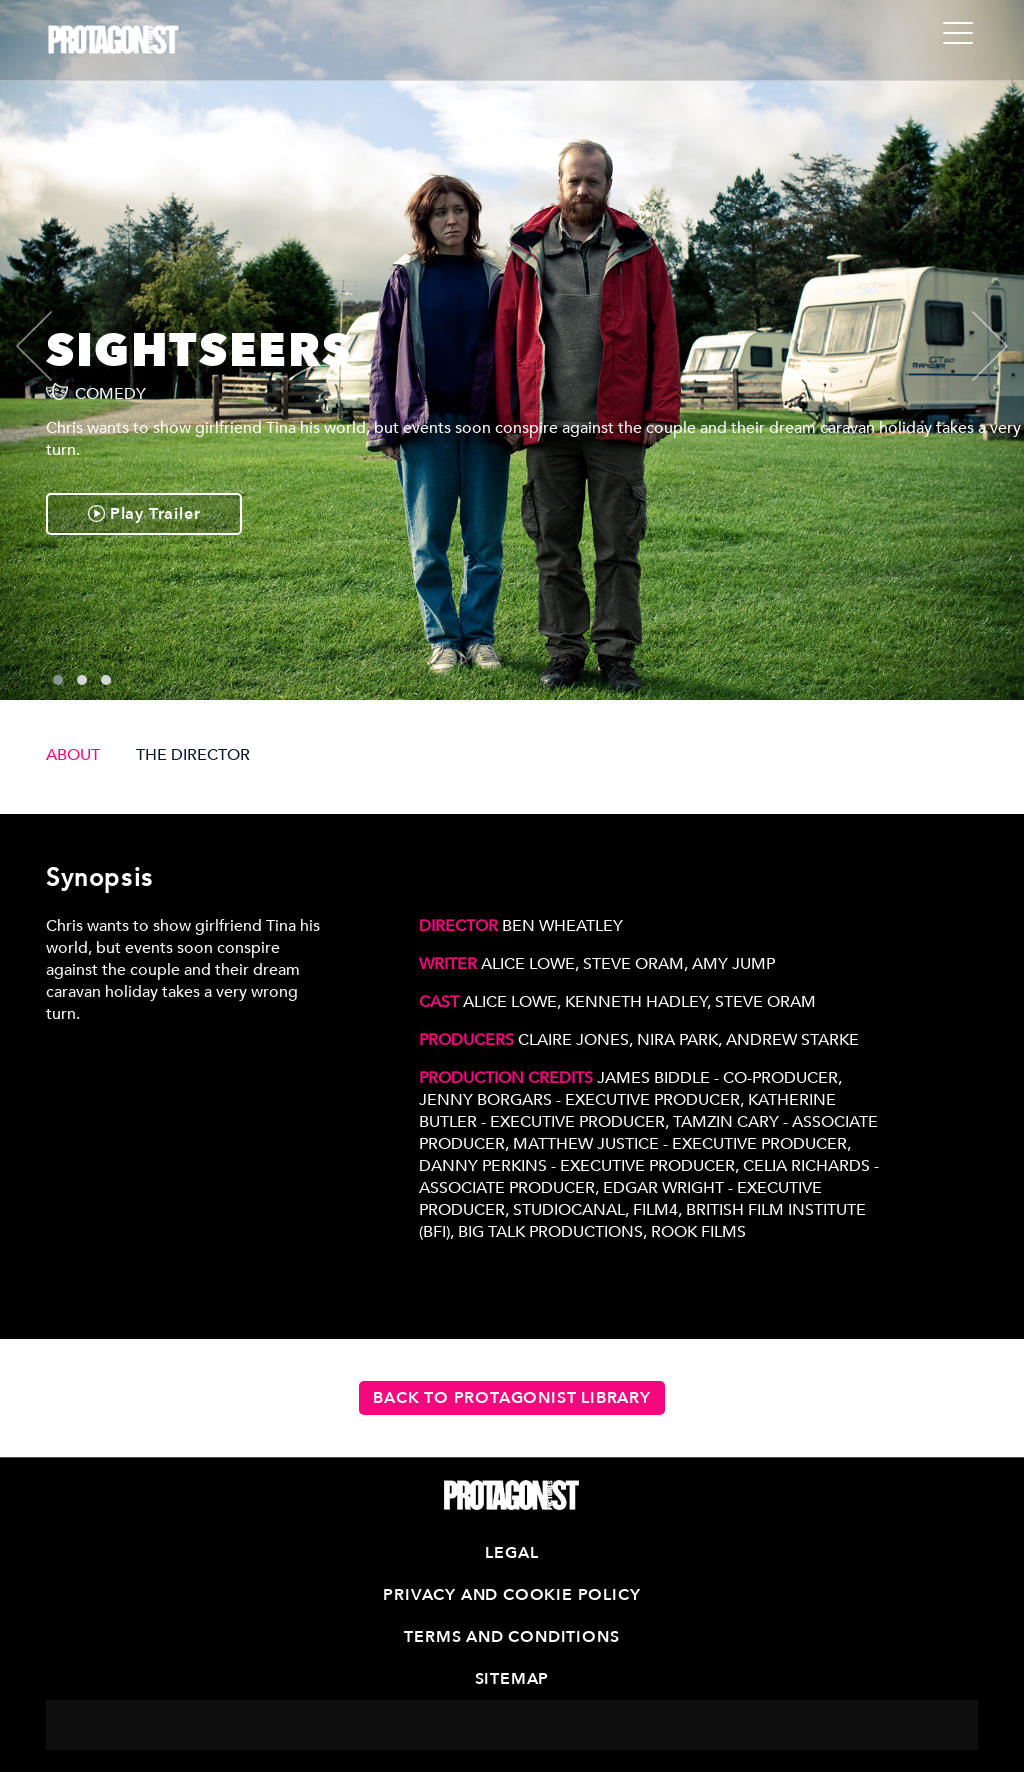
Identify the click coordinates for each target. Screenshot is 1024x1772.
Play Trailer (144, 514)
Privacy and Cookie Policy (511, 1595)
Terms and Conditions (511, 1637)
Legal (511, 1553)
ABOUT (73, 755)
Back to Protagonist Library (512, 1398)
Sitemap (512, 1679)
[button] (58, 680)
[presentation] (51, 346)
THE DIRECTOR (193, 755)
